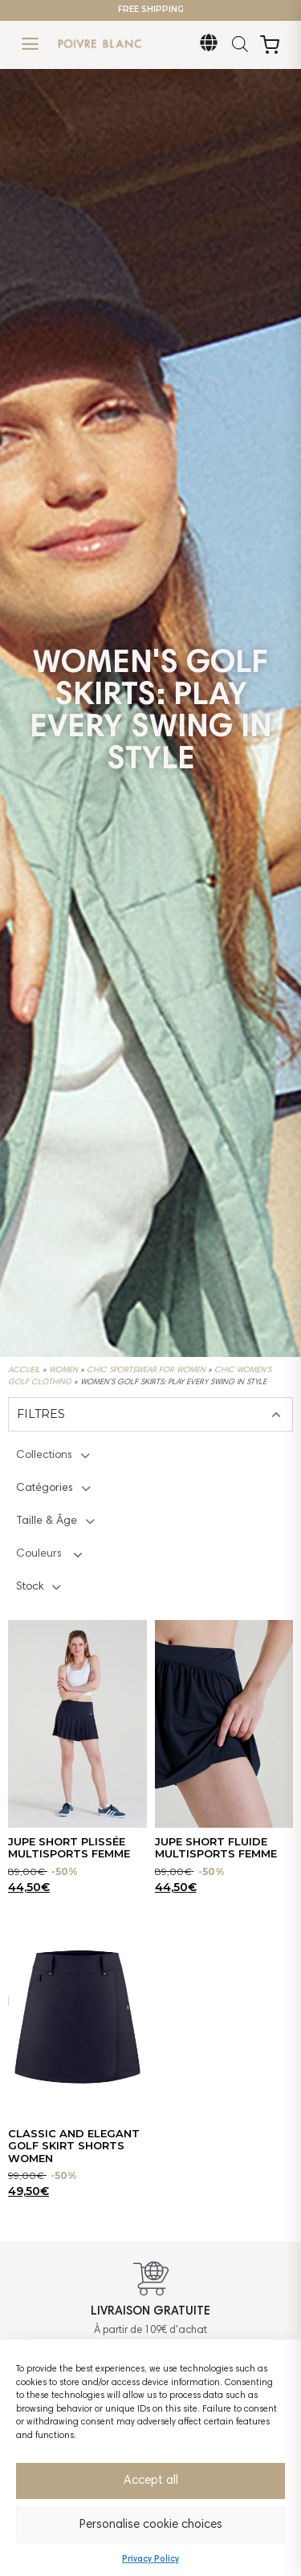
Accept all (151, 2481)
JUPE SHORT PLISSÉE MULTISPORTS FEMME (69, 1848)
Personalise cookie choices (150, 2525)
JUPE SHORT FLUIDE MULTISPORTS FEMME (216, 1848)
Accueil (24, 1371)
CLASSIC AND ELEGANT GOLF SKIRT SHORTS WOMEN (74, 2146)
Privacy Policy (150, 2559)
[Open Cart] (269, 45)
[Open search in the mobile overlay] (240, 44)
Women (63, 1371)
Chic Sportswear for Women (146, 1371)
